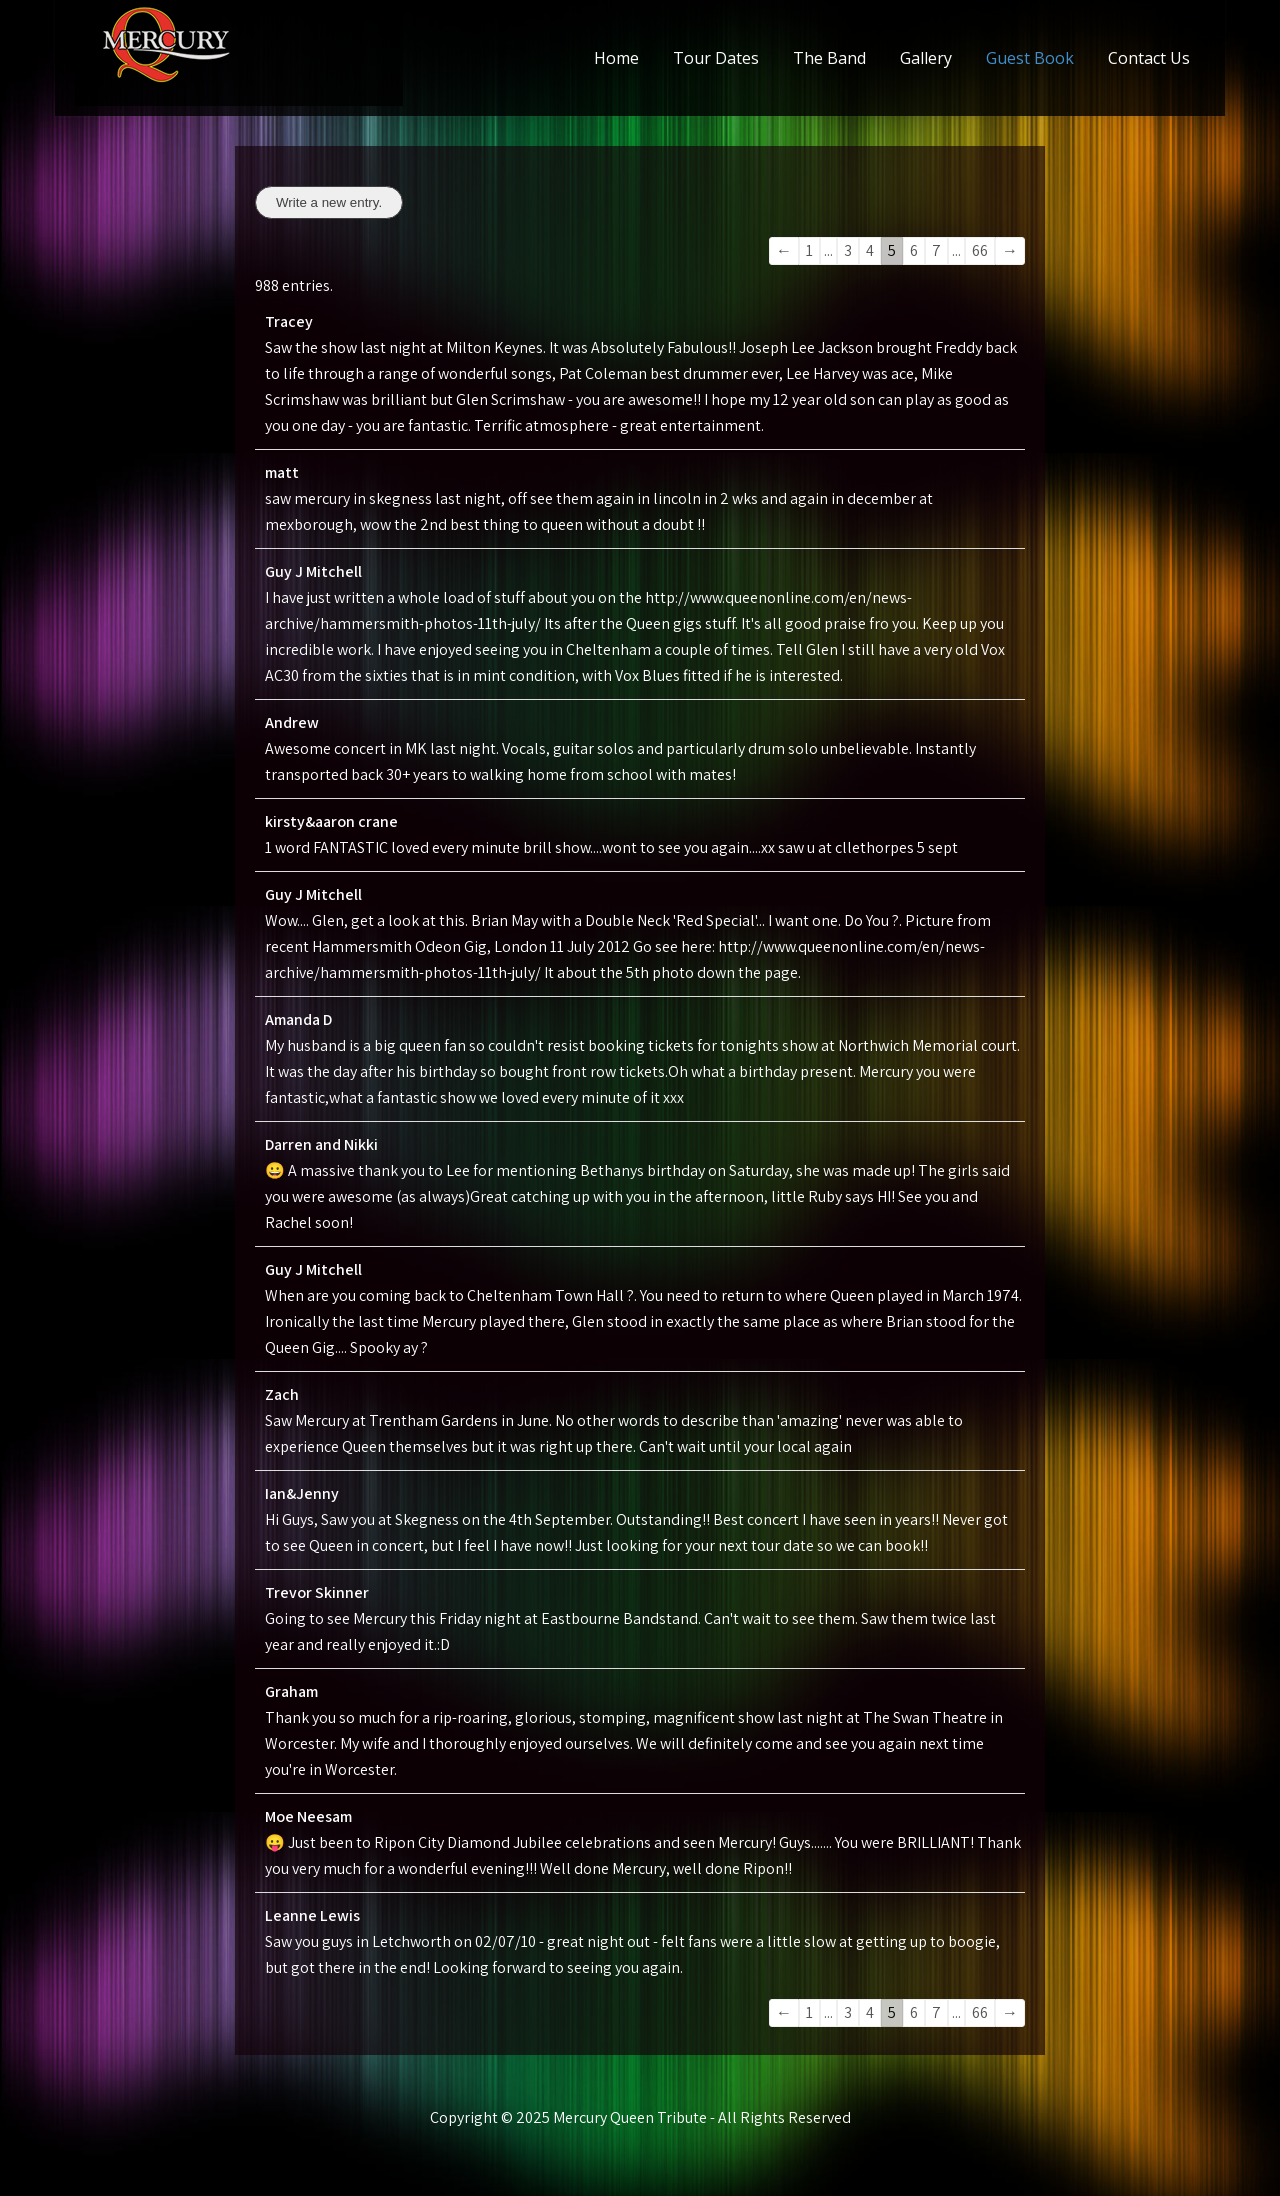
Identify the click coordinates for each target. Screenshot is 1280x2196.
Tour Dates (716, 58)
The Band (829, 58)
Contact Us (1149, 58)
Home (616, 58)
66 (980, 250)
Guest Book (1030, 58)
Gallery (926, 58)
